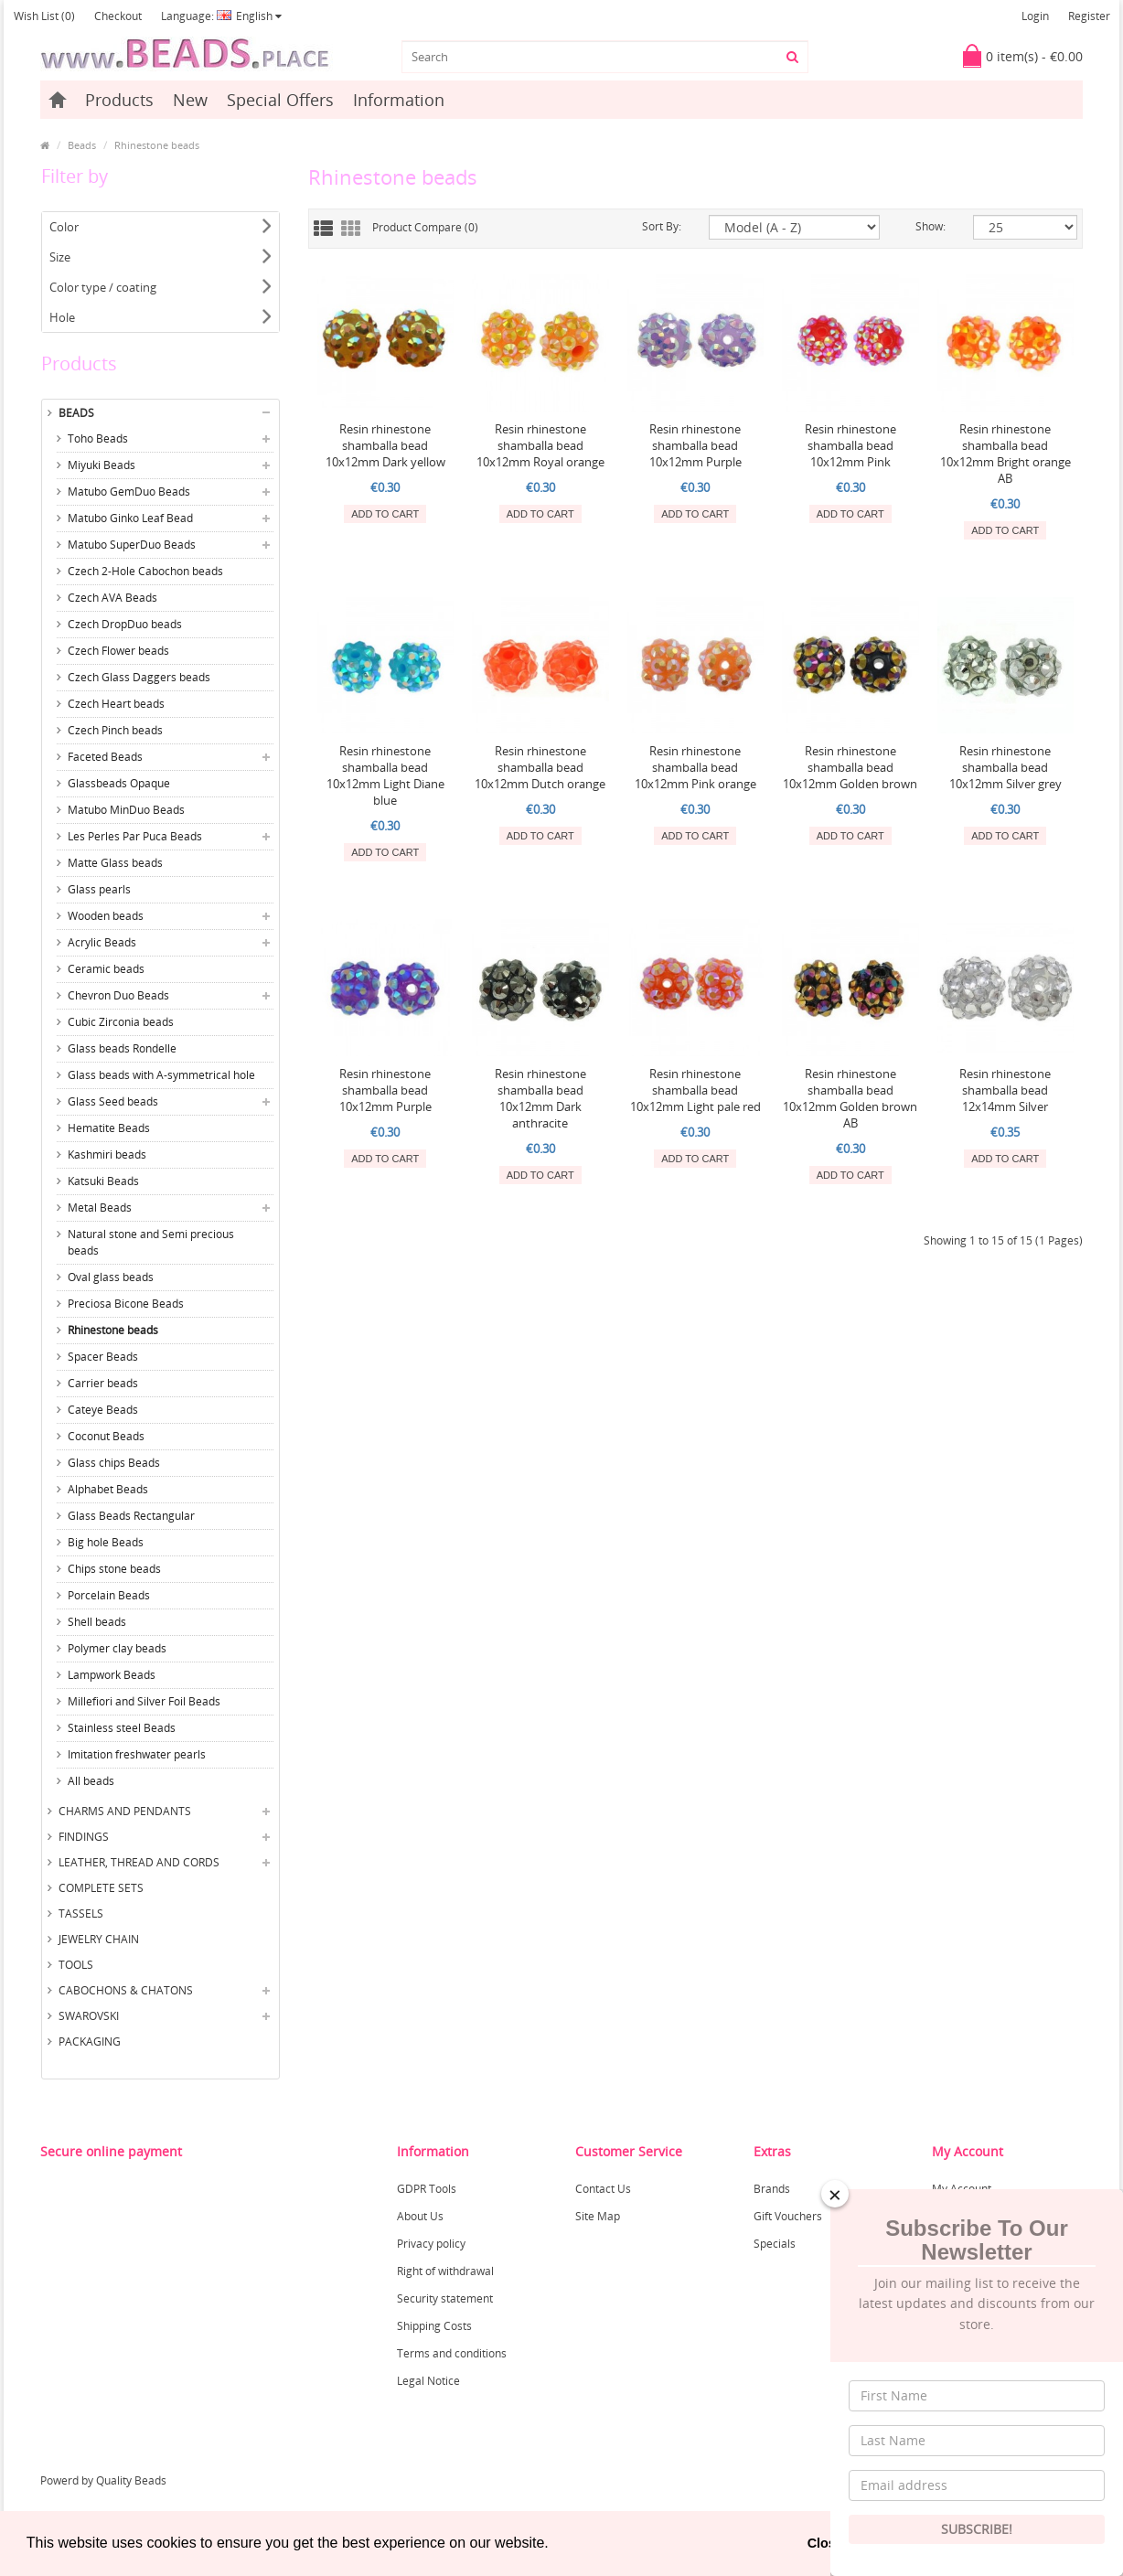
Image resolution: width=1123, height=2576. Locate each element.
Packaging (90, 2041)
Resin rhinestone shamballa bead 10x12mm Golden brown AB (850, 1098)
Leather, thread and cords (139, 1862)
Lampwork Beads (111, 1675)
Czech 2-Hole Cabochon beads (145, 571)
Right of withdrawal (445, 2271)
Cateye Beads (103, 1409)
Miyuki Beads (101, 465)
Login (1035, 16)
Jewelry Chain (99, 1939)
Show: (930, 226)
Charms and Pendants (125, 1811)
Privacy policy (431, 2243)
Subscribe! (976, 2529)
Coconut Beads (106, 1436)
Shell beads (97, 1622)
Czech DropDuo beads (125, 624)
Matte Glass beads (115, 863)
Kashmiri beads (107, 1154)
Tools (76, 1964)
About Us (420, 2216)
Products (119, 100)
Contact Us (603, 2189)
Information (398, 100)
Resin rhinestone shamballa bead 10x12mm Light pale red (695, 1090)
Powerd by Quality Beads (103, 2480)
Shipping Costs (434, 2326)
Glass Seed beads (113, 1101)
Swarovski (89, 2016)
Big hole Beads (106, 1542)
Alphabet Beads (108, 1489)
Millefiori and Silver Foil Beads (144, 1701)
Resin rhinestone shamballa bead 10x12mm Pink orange (695, 767)
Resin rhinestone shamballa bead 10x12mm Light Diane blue (385, 775)
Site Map (597, 2216)
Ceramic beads (106, 969)
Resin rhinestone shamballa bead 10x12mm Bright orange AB (1005, 453)
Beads (82, 145)
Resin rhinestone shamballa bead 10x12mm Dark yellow (385, 445)
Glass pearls (99, 889)
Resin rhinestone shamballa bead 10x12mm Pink (850, 445)
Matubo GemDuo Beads (129, 491)
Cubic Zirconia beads (121, 1022)
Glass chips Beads (114, 1462)
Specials (775, 2243)
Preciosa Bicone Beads (126, 1303)
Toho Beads (98, 438)
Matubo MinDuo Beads (126, 810)
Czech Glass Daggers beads (139, 677)
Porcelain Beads (109, 1595)
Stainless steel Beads (122, 1728)
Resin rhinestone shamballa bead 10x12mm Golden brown (850, 767)
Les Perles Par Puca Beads (135, 836)
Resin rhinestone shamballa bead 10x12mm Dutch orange (540, 767)
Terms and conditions (452, 2353)
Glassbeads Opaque (119, 783)
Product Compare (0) (425, 227)
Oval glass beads (111, 1277)
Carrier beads (103, 1383)
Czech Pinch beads (115, 730)
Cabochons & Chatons (126, 1990)
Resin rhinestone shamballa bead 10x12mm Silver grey (1005, 767)
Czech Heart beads (116, 703)
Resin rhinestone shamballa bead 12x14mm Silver (1005, 1090)
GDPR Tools (426, 2189)
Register (1089, 16)
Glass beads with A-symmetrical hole (161, 1075)
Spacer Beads (103, 1356)
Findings (84, 1836)
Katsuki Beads (103, 1181)
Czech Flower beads (118, 650)
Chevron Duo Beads (118, 995)
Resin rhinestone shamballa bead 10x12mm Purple (695, 445)
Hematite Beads (109, 1128)
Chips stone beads (114, 1569)
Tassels (81, 1913)
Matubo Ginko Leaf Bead (130, 518)
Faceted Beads (105, 756)
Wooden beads (106, 916)
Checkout (118, 16)
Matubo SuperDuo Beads (132, 544)
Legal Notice (428, 2381)
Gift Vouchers (788, 2216)
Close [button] (825, 2543)
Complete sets (101, 1888)
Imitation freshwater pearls (137, 1754)
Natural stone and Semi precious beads (151, 1242)
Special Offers (280, 100)
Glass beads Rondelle (122, 1048)
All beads (91, 1781)
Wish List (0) (44, 16)
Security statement (445, 2298)
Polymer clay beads (117, 1648)
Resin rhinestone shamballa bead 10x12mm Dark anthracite (540, 1098)
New (190, 100)
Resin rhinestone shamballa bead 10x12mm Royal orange (540, 445)
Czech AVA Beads (112, 597)
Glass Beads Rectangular (131, 1515)
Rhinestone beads (156, 145)
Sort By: (661, 226)
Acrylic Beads (102, 942)
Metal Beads (100, 1207)
